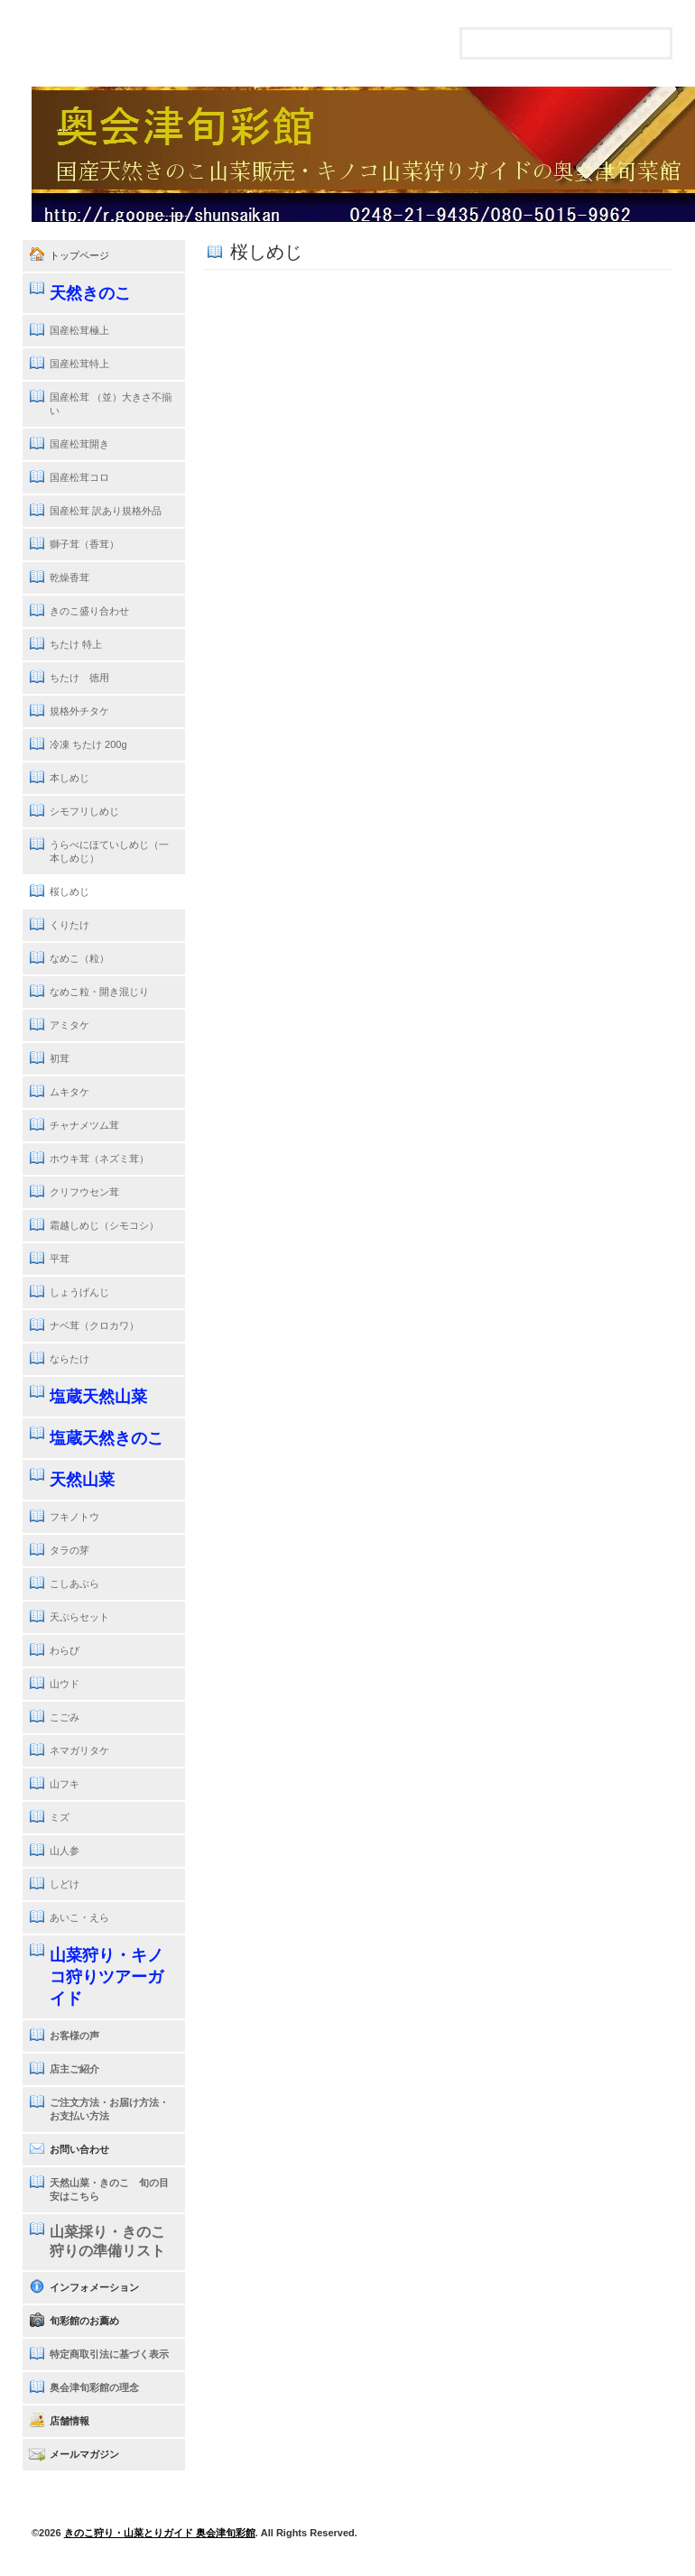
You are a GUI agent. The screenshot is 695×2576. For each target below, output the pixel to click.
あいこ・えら (79, 1917)
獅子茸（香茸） (84, 544)
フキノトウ (74, 1516)
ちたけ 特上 (76, 644)
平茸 (60, 1258)
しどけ (64, 1884)
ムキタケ (69, 1091)
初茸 (60, 1058)
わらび (64, 1650)
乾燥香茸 (69, 577)
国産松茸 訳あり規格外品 (106, 510)
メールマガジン (84, 2454)
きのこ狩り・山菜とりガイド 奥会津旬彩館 (159, 2532)
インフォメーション (94, 2287)
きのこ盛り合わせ (89, 610)
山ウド (64, 1683)
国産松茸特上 (79, 363)
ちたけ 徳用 (79, 677)
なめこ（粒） (79, 958)
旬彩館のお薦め (84, 2320)
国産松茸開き (79, 444)
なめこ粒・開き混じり (99, 991)
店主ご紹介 (74, 2069)
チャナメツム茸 (84, 1125)
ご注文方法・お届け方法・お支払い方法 (109, 2109)
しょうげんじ (79, 1292)
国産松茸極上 (79, 330)
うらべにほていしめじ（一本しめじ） (109, 851)
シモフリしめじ (84, 811)
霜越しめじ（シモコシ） (104, 1225)
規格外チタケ (79, 711)
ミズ (60, 1817)
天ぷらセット (79, 1616)
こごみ (64, 1717)
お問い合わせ (79, 2149)
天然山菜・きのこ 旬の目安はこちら (109, 2189)
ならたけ (69, 1358)
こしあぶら (74, 1583)
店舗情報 (69, 2420)
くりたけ (69, 924)
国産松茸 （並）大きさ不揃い (110, 404)
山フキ (64, 1783)
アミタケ (69, 1025)
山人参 (64, 1850)
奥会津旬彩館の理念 (94, 2387)
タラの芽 (69, 1550)
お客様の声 (74, 2035)
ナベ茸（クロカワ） (94, 1325)
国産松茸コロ (79, 477)
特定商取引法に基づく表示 (109, 2354)
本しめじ (69, 777)
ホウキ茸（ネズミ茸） (99, 1158)
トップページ (79, 255)
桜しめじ (69, 891)
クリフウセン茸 (84, 1191)
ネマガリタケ (79, 1750)
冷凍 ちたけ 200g (88, 744)
